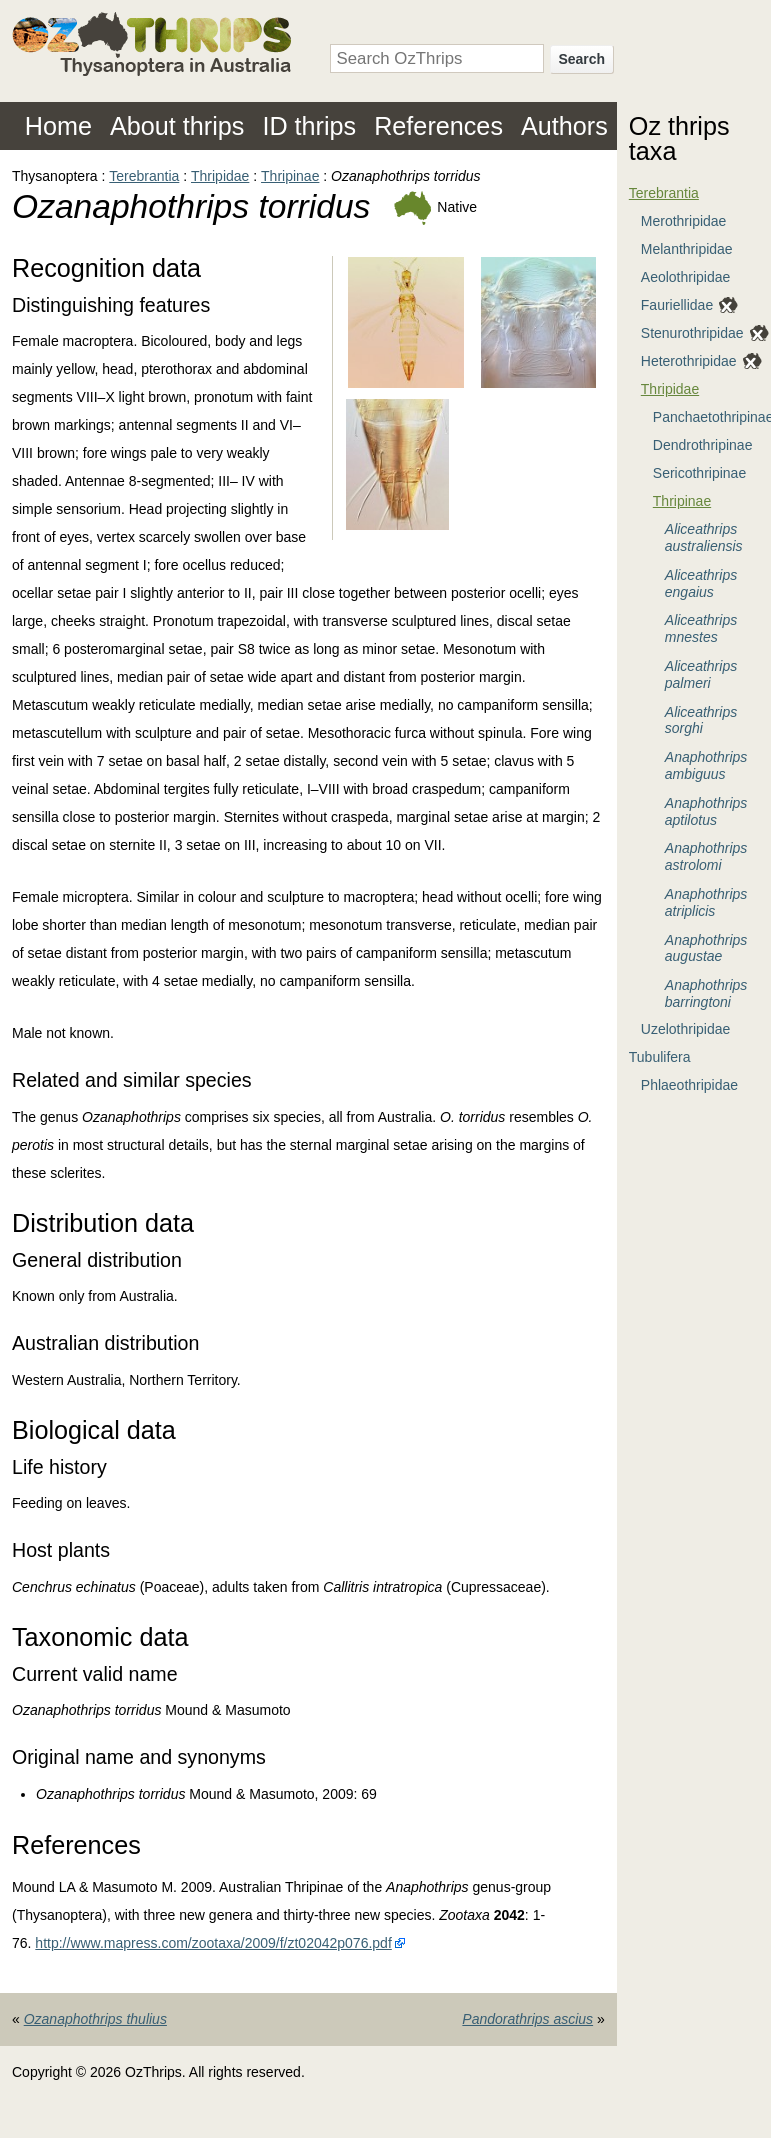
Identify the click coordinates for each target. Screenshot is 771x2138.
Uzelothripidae (686, 1029)
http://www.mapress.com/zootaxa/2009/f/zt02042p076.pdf (213, 1943)
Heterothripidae (689, 361)
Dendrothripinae (703, 445)
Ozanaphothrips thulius (95, 2019)
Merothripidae (684, 221)
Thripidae (220, 176)
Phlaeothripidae (689, 1085)
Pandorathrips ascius (527, 2019)
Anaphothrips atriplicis (706, 902)
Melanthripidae (687, 249)
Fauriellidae (677, 305)
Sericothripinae (699, 473)
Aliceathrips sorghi (701, 720)
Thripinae (290, 176)
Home (58, 126)
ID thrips (309, 126)
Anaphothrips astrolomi (706, 856)
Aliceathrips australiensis (704, 537)
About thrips (177, 126)
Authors (564, 126)
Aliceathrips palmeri (701, 674)
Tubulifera (660, 1057)
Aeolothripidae (686, 277)
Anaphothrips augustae (706, 948)
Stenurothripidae (692, 333)
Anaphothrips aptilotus (706, 811)
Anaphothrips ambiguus (706, 765)
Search (581, 59)
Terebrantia (144, 176)
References (438, 126)
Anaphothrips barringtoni (706, 993)
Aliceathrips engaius (701, 583)
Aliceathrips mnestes (701, 628)
